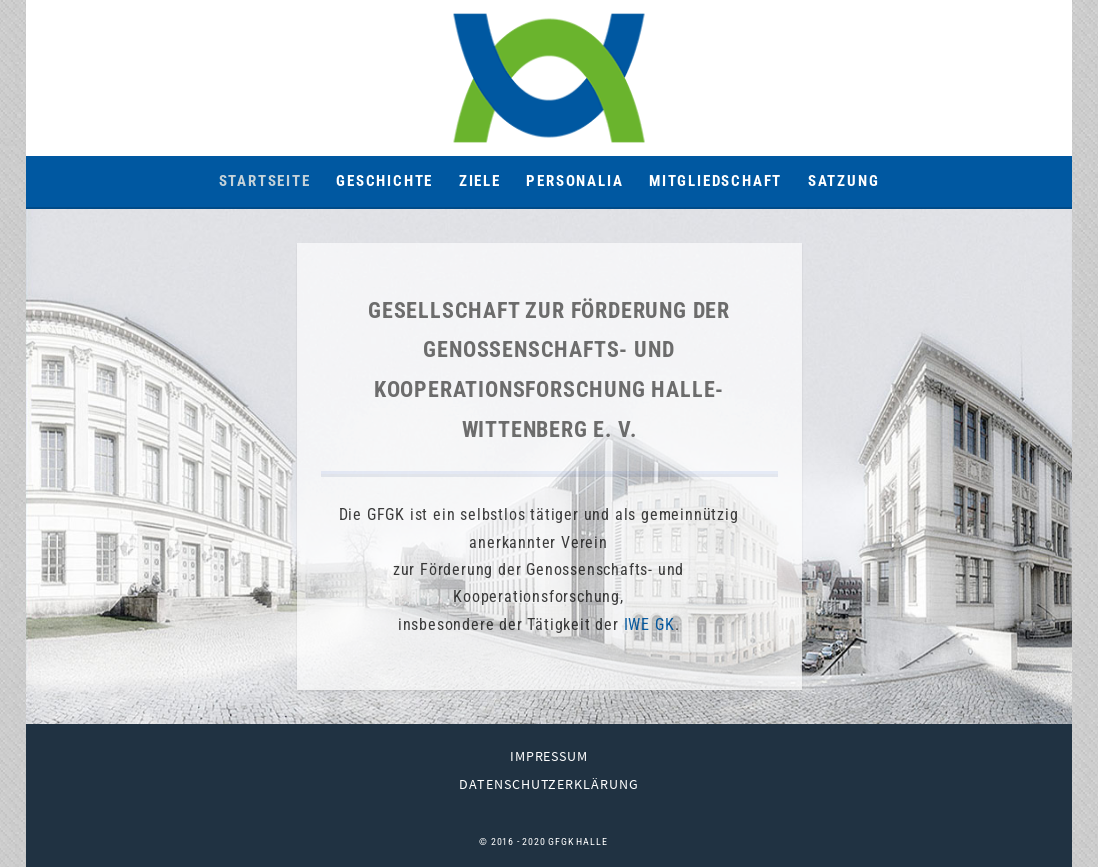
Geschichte (384, 181)
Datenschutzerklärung (549, 784)
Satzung (844, 181)
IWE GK (649, 624)
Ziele (480, 181)
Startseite (265, 181)
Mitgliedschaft (715, 181)
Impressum (549, 756)
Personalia (574, 181)
